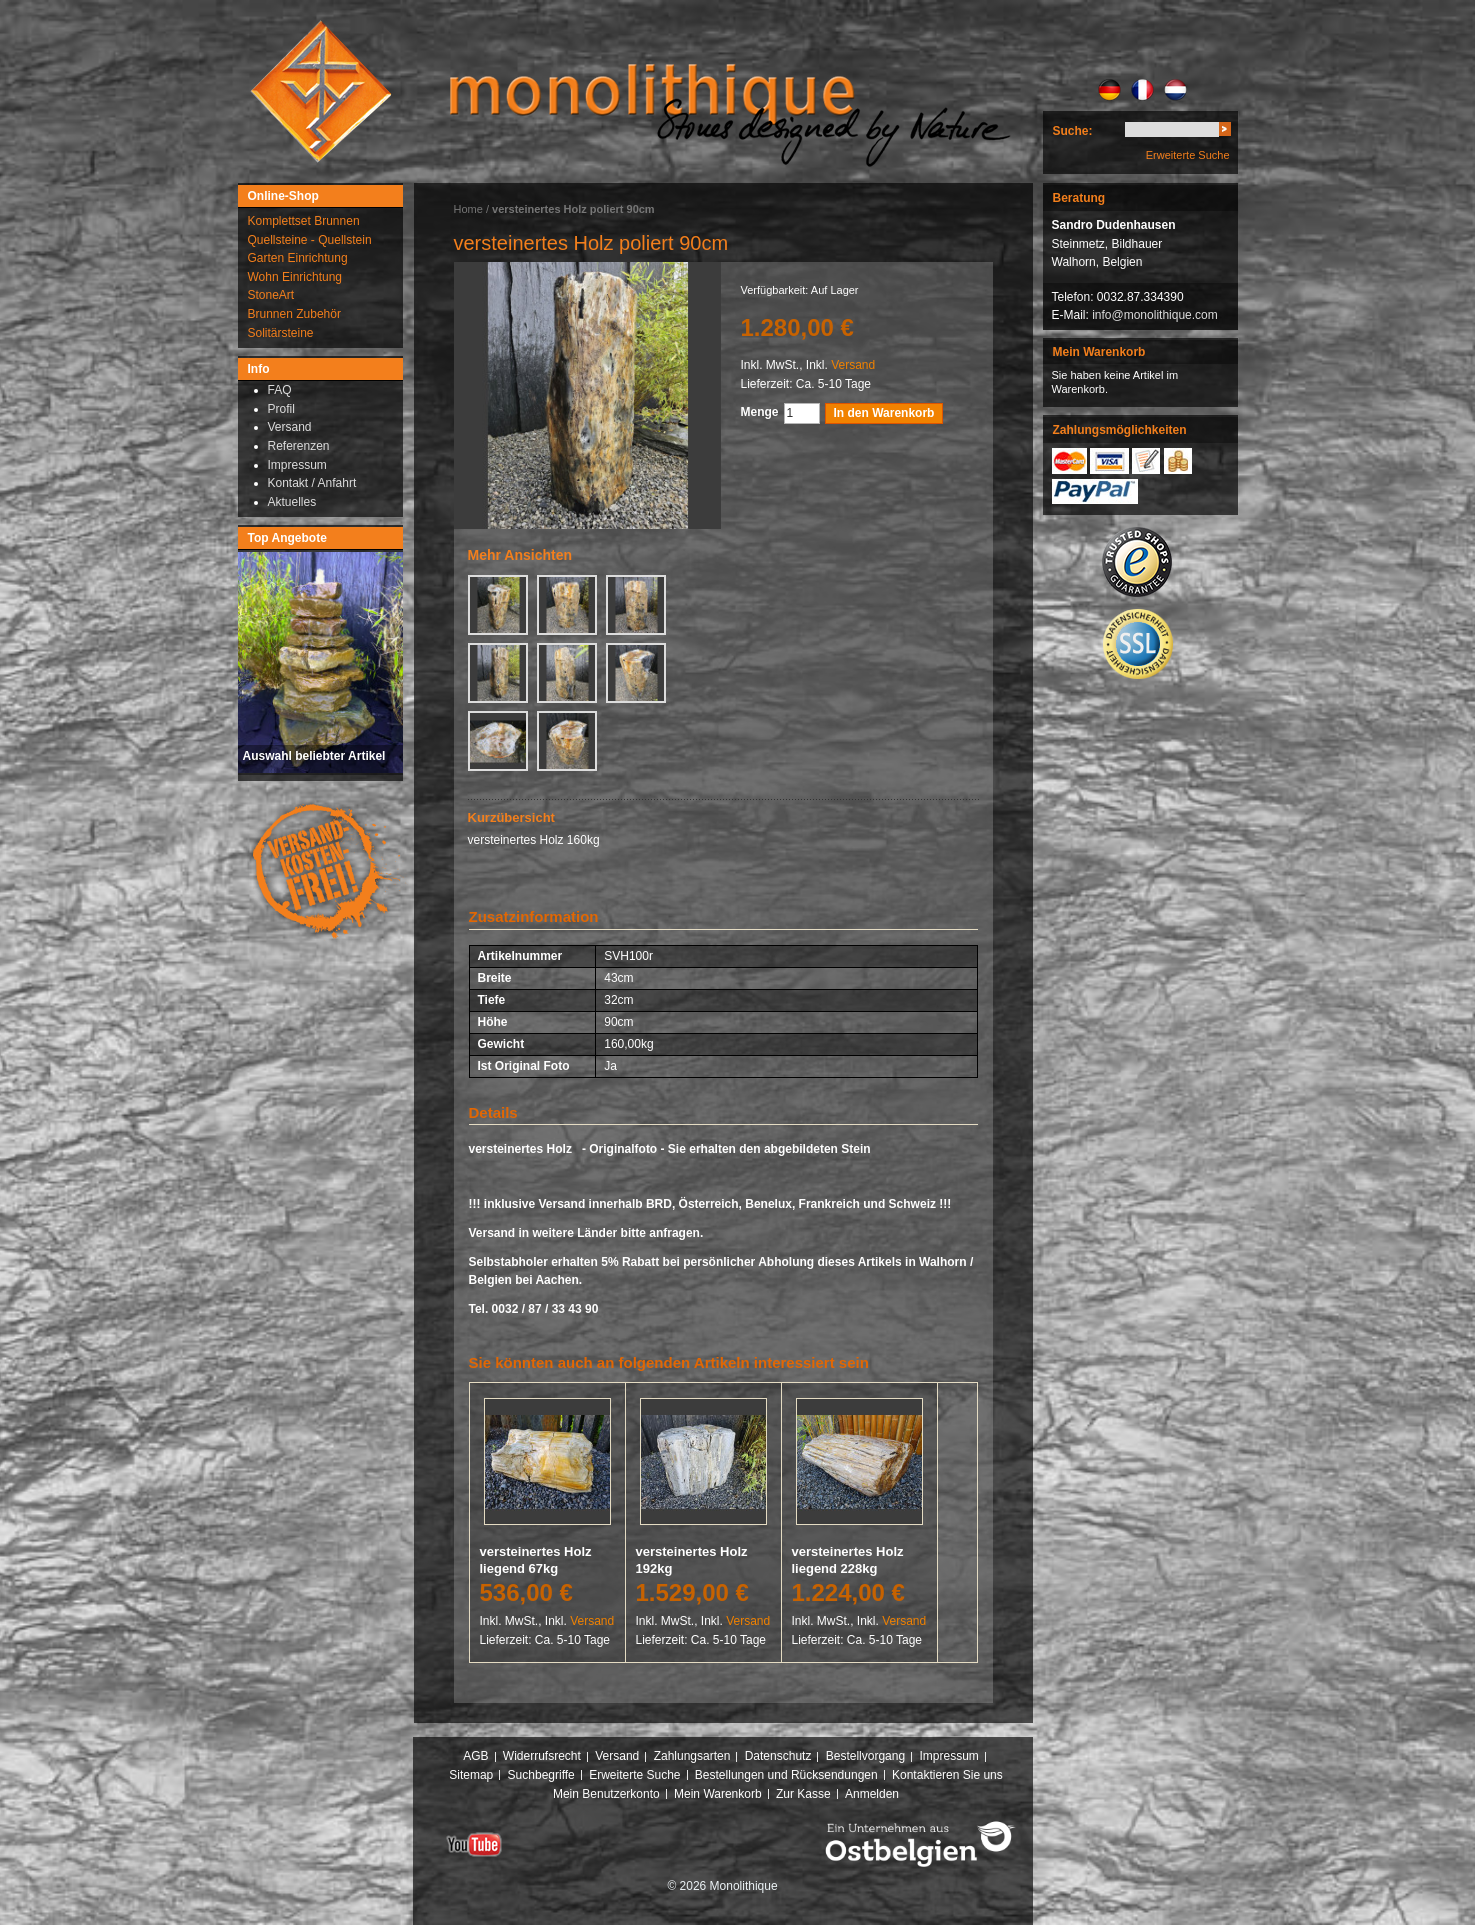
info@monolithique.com (1155, 315)
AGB (475, 1756)
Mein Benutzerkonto (606, 1794)
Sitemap (471, 1775)
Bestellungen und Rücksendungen (786, 1775)
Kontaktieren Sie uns (947, 1775)
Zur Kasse (803, 1794)
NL (1175, 90)
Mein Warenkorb (718, 1794)
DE (1109, 90)
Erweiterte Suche (1188, 155)
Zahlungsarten (692, 1756)
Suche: (1073, 131)
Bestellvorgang (865, 1756)
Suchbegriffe (541, 1775)
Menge (760, 412)
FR (1142, 90)
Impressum (948, 1756)
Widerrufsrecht (542, 1756)
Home (468, 209)
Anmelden (872, 1794)
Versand (853, 365)
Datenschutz (778, 1756)
